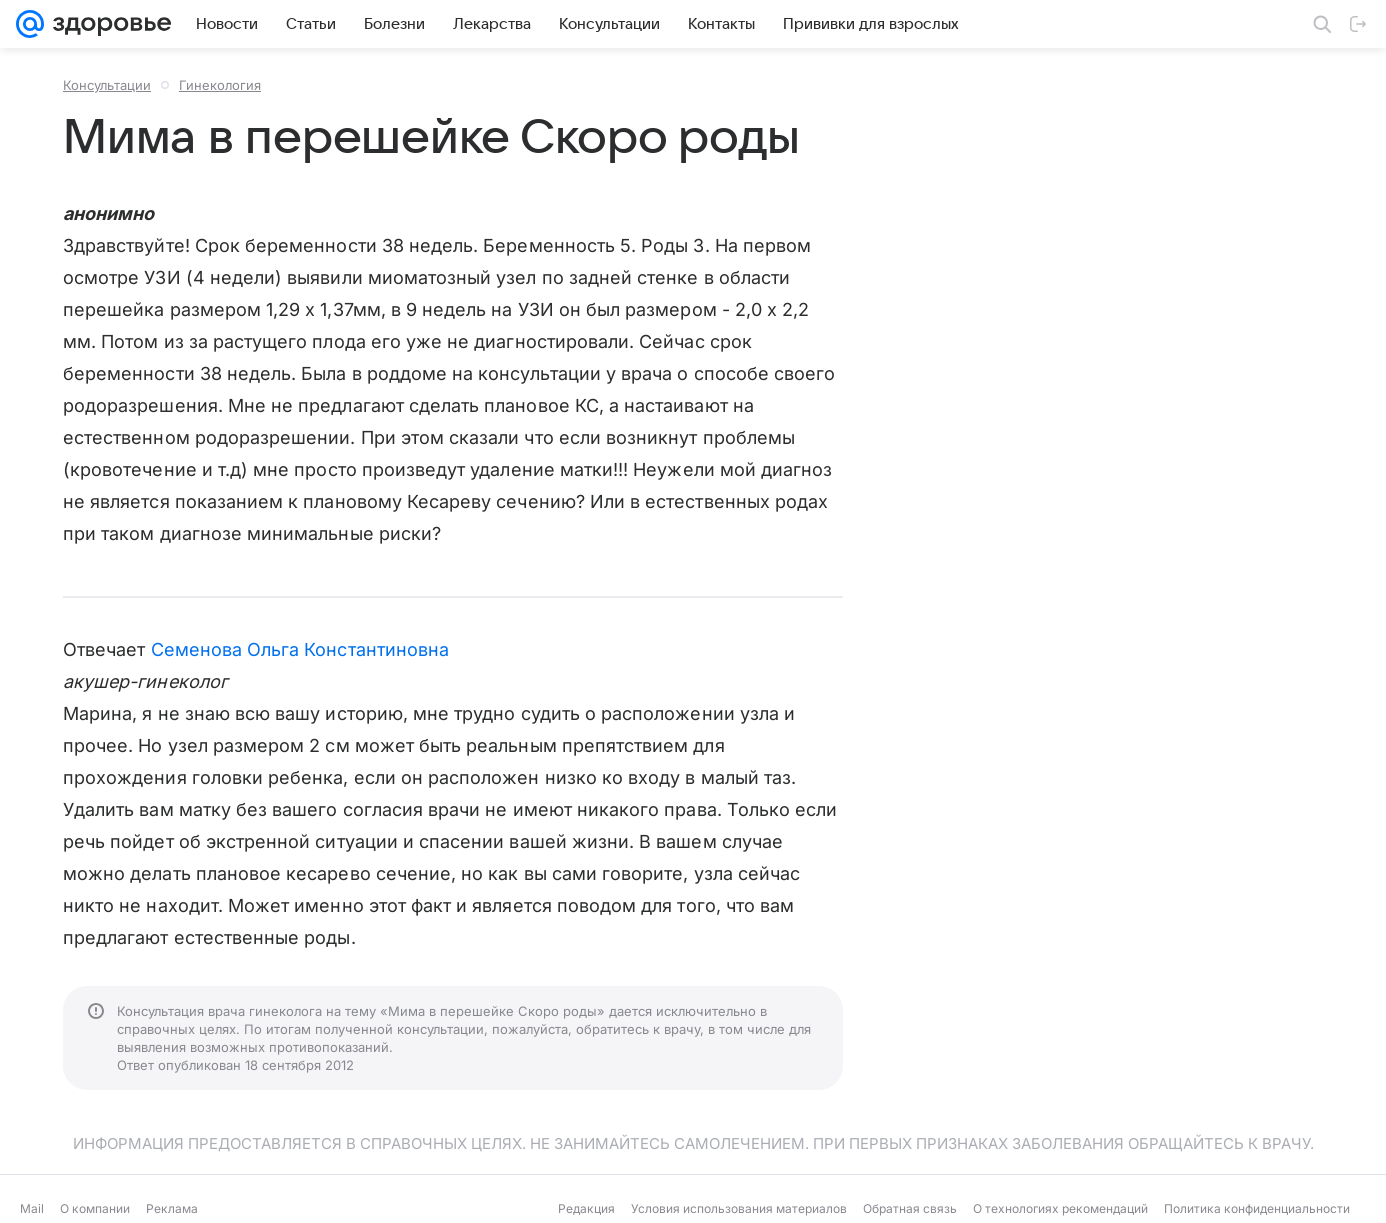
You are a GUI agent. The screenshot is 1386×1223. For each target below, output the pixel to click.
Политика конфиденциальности (1257, 1208)
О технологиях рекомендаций (1060, 1208)
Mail (32, 1208)
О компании (95, 1208)
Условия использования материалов (739, 1208)
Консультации (107, 85)
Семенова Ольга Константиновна (300, 649)
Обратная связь (910, 1208)
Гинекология (220, 85)
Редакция (586, 1208)
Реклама (172, 1208)
